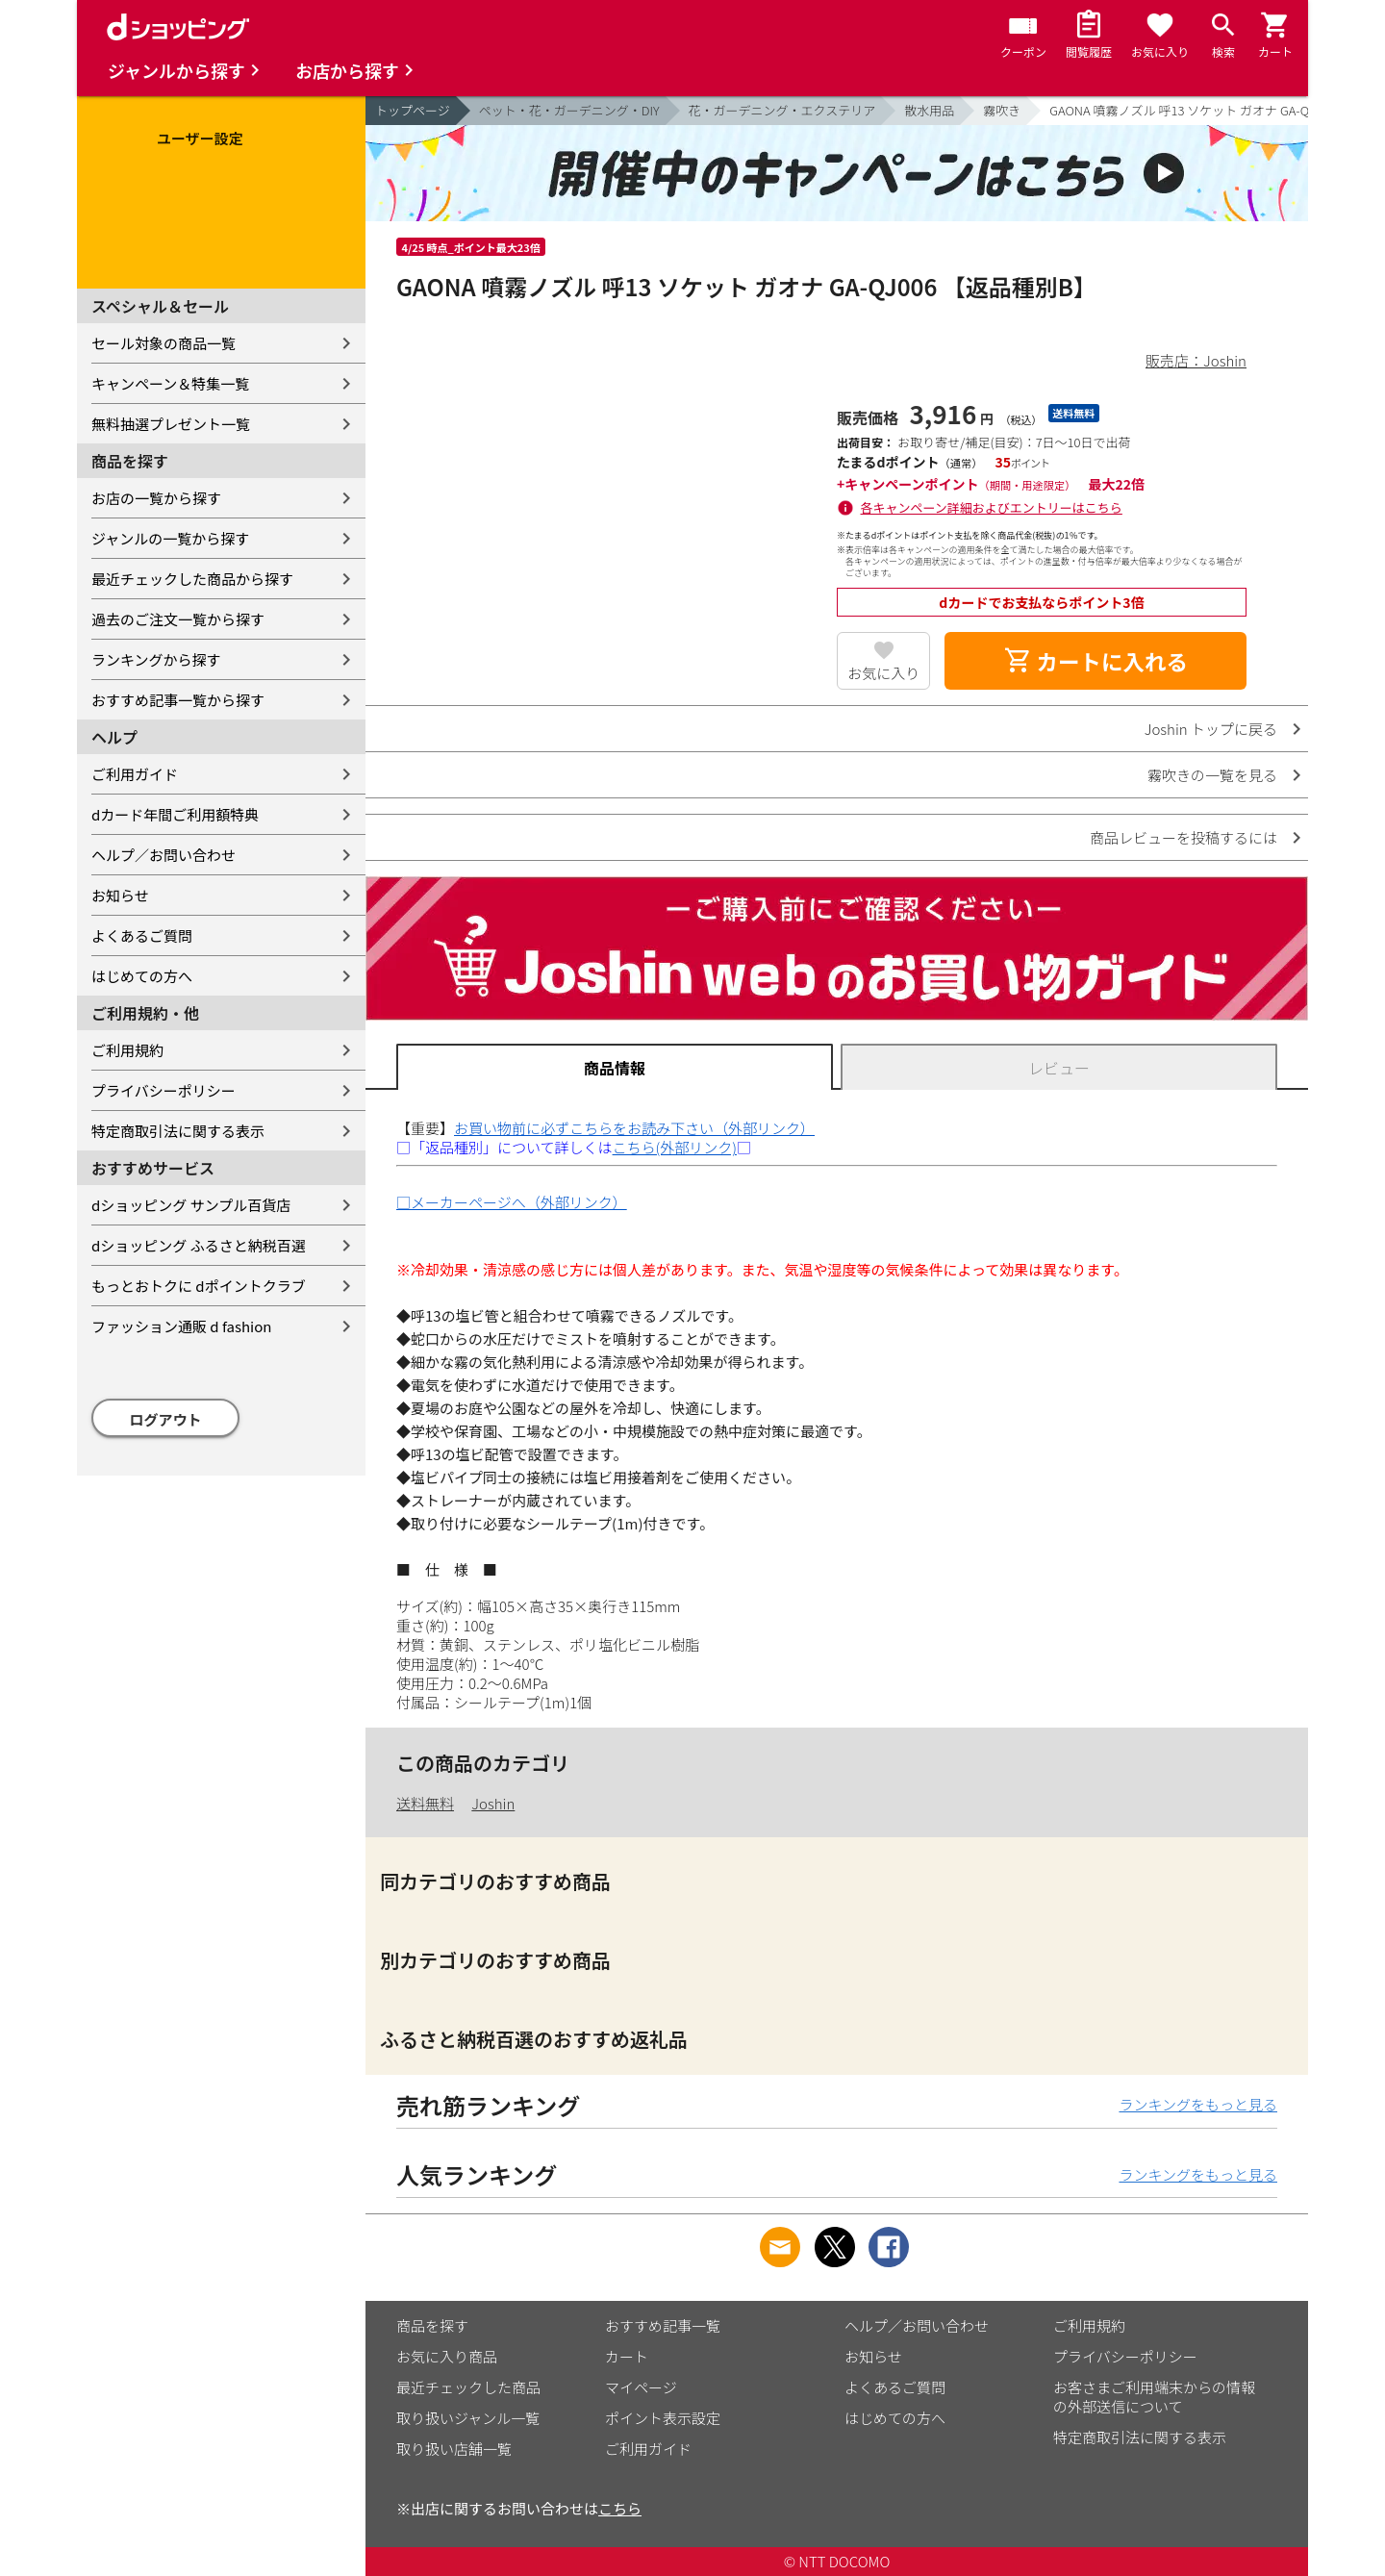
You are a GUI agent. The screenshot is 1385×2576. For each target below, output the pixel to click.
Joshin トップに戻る (1211, 728)
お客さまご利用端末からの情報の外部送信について (1154, 2396)
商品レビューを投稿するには (1183, 837)
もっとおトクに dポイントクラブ (198, 1285)
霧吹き (1001, 110)
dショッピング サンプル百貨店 (190, 1205)
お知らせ (120, 895)
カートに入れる (1095, 661)
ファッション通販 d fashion (181, 1326)
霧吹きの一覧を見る (1212, 775)
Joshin (493, 1803)
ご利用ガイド (134, 774)
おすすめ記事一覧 (662, 2325)
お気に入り (883, 673)
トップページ (412, 110)
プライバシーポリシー (163, 1090)
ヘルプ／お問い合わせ (163, 855)
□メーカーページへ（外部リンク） (511, 1202)
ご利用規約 (127, 1050)
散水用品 (929, 110)
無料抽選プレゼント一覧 (170, 424)
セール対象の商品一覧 (163, 343)
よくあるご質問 (141, 935)
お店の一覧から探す (156, 498)
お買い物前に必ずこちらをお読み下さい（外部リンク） (634, 1128)
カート (626, 2356)
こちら (620, 2508)
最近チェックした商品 (468, 2387)
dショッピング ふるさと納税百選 (198, 1245)
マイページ (641, 2387)
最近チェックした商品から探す (192, 578)
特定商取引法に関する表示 (177, 1131)
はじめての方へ (141, 976)
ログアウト (166, 1419)
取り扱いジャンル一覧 (468, 2418)
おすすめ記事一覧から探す (177, 700)
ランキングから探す (156, 659)
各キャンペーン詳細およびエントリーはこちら (991, 507)
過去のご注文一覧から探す (177, 619)
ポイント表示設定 (662, 2418)
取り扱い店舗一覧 (454, 2448)
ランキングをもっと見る (1198, 2104)
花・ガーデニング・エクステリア (782, 110)
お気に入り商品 (446, 2356)
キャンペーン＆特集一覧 (170, 383)
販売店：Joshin (1196, 360)
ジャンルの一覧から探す (170, 538)
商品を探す (432, 2325)
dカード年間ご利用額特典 (175, 814)
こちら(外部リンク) (675, 1147)
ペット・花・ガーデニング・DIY (569, 110)
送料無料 (425, 1803)
